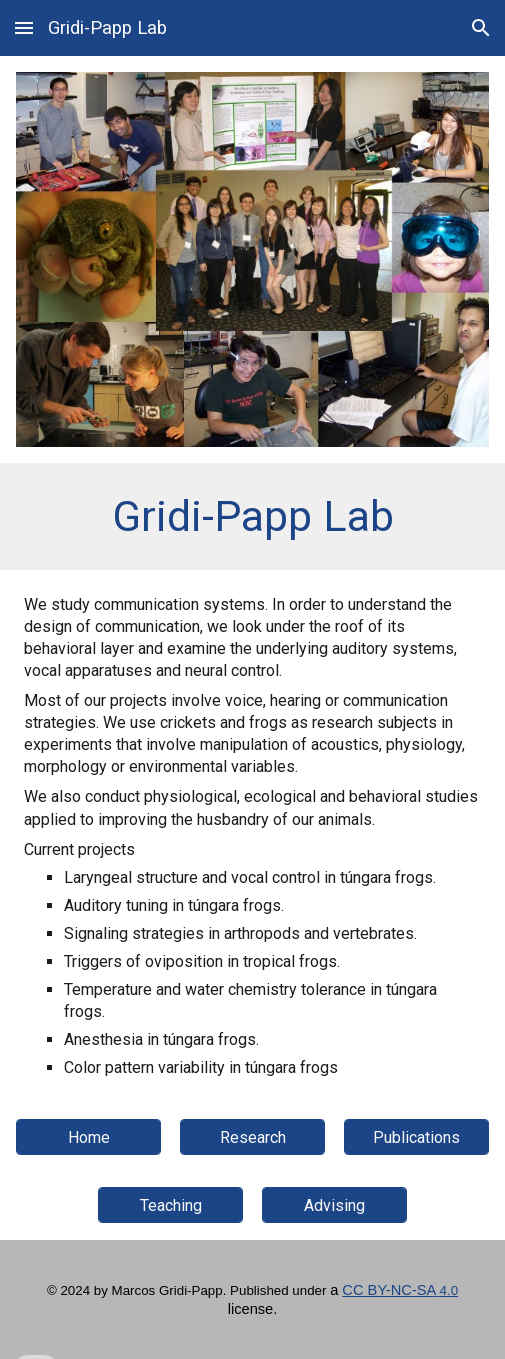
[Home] (88, 1137)
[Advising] (334, 1205)
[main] (252, 516)
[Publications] (416, 1137)
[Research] (252, 1137)
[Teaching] (170, 1205)
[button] (24, 27)
